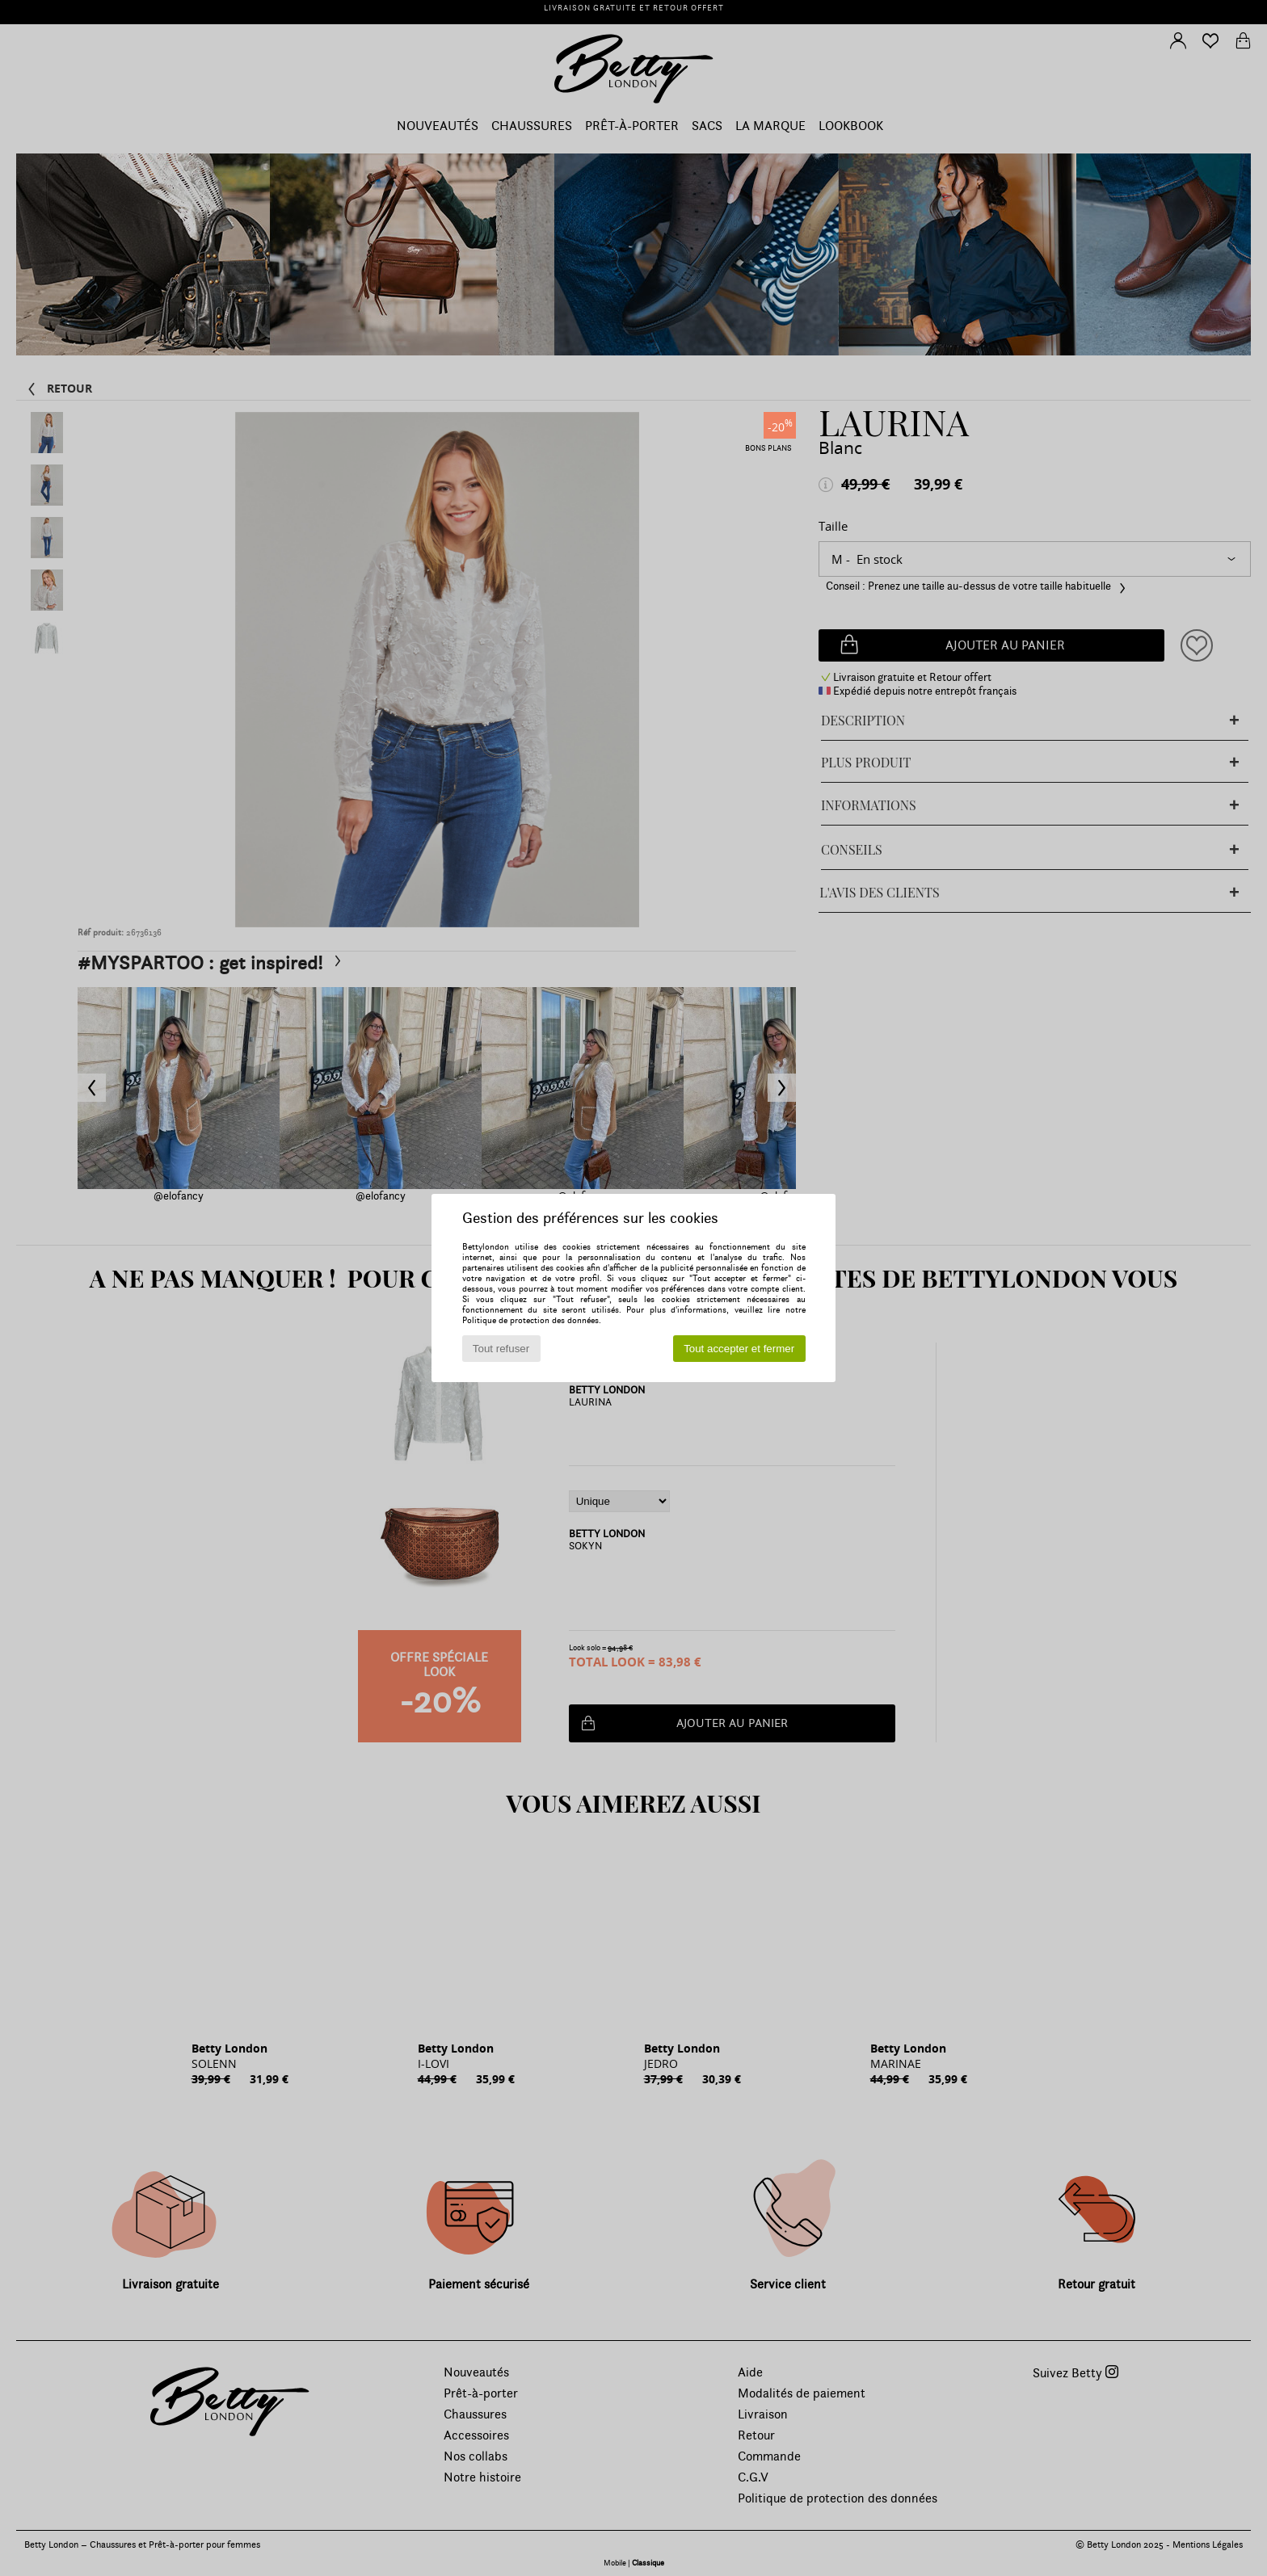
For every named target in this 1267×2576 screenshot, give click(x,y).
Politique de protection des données (530, 1320)
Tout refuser (501, 1349)
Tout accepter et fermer (739, 1349)
